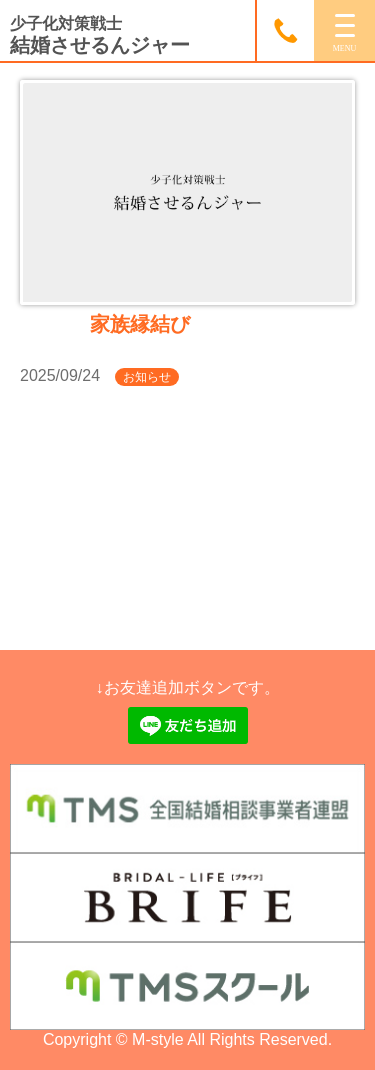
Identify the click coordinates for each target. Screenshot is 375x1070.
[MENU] (344, 30)
